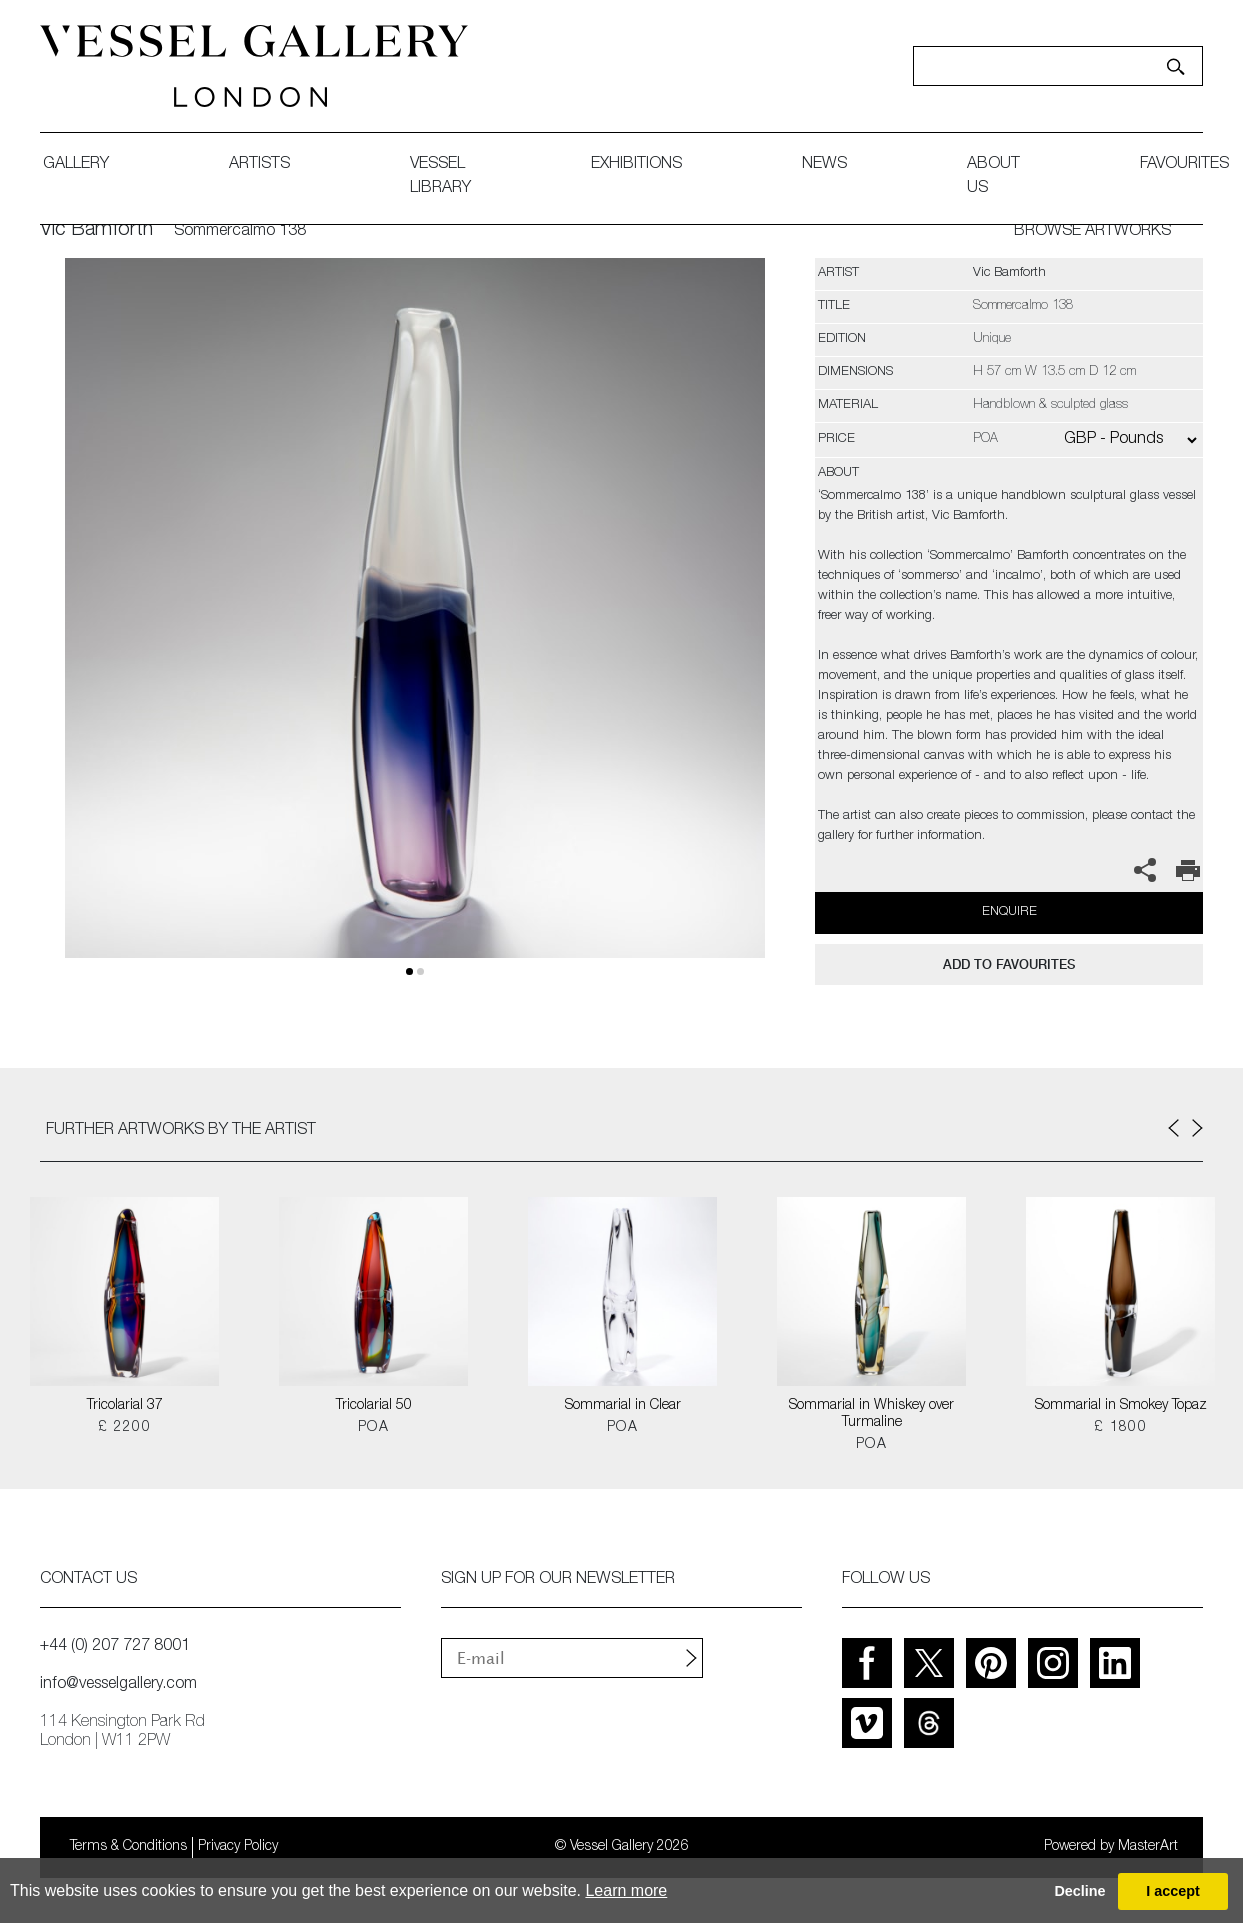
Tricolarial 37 (125, 1406)
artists (259, 165)
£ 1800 (1120, 1428)
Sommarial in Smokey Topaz (1121, 1406)
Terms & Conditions (128, 1847)
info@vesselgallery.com (118, 1685)
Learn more (626, 1890)
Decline (1079, 1891)
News (824, 165)
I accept (1173, 1891)
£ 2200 (124, 1428)
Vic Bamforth (96, 231)
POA (373, 1428)
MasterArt (1148, 1847)
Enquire (1009, 912)
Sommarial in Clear (623, 1406)
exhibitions (636, 165)
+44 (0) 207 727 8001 (115, 1647)
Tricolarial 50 (374, 1406)
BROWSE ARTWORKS (1092, 232)
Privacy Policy (238, 1847)
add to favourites (1009, 964)
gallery (76, 165)
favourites (1184, 165)
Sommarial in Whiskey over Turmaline (871, 1414)
